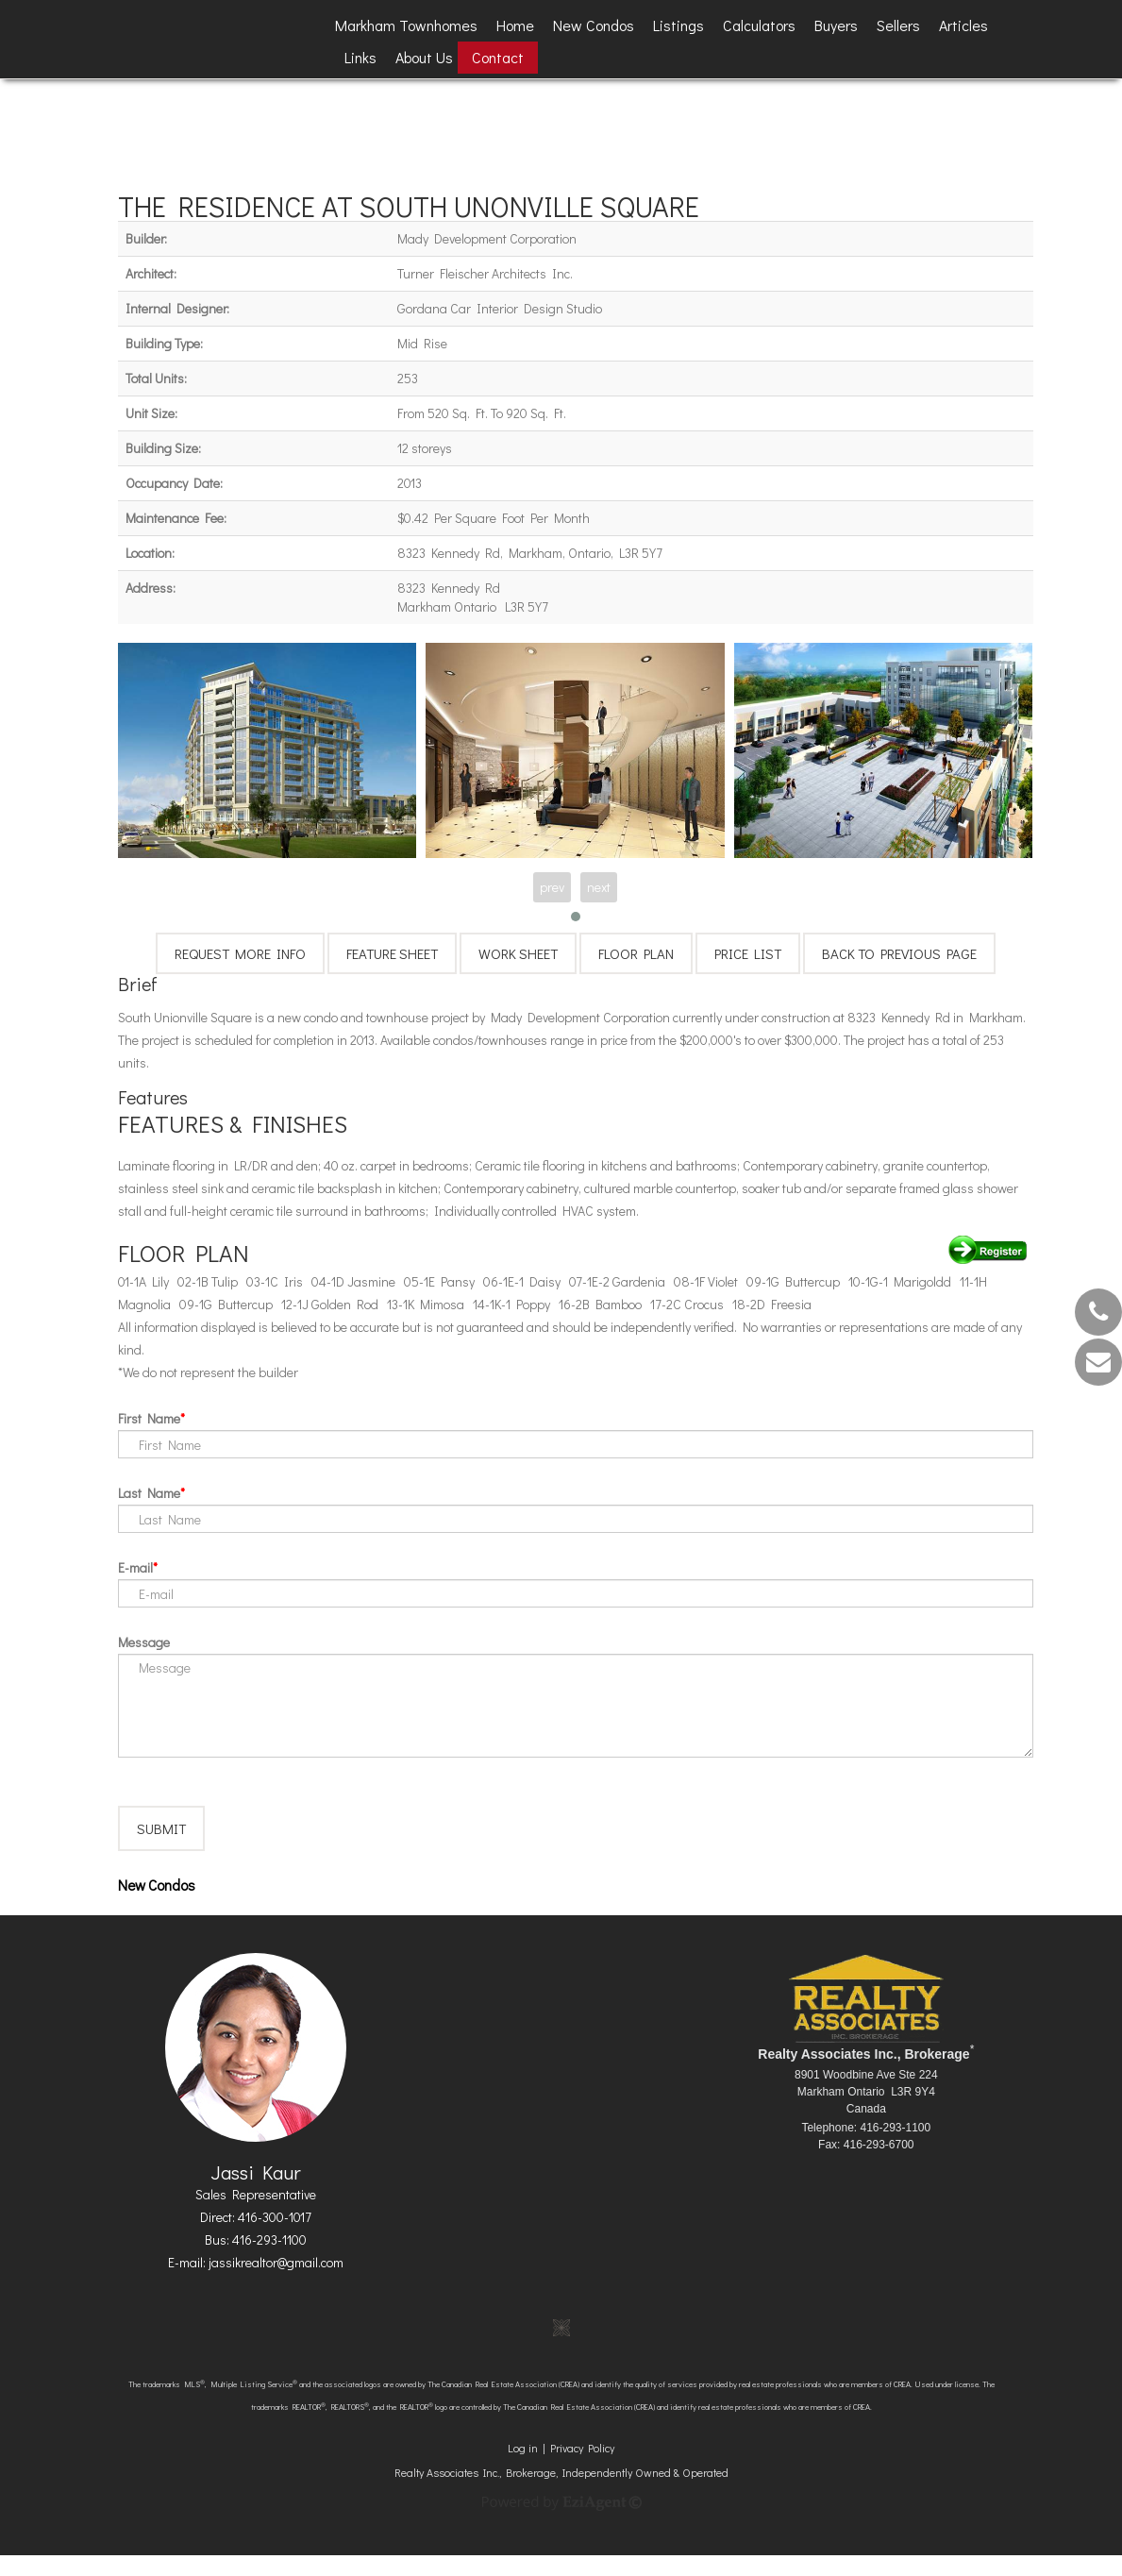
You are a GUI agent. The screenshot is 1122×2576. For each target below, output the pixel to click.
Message (144, 1642)
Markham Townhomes (406, 25)
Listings (678, 25)
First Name (149, 1418)
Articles (963, 25)
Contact (498, 57)
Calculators (759, 25)
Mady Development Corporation (487, 238)
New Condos (593, 25)
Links (360, 57)
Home (515, 25)
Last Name (149, 1493)
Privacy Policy (582, 2468)
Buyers (836, 25)
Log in (523, 2468)
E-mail (135, 1567)
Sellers (898, 25)
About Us (424, 57)
